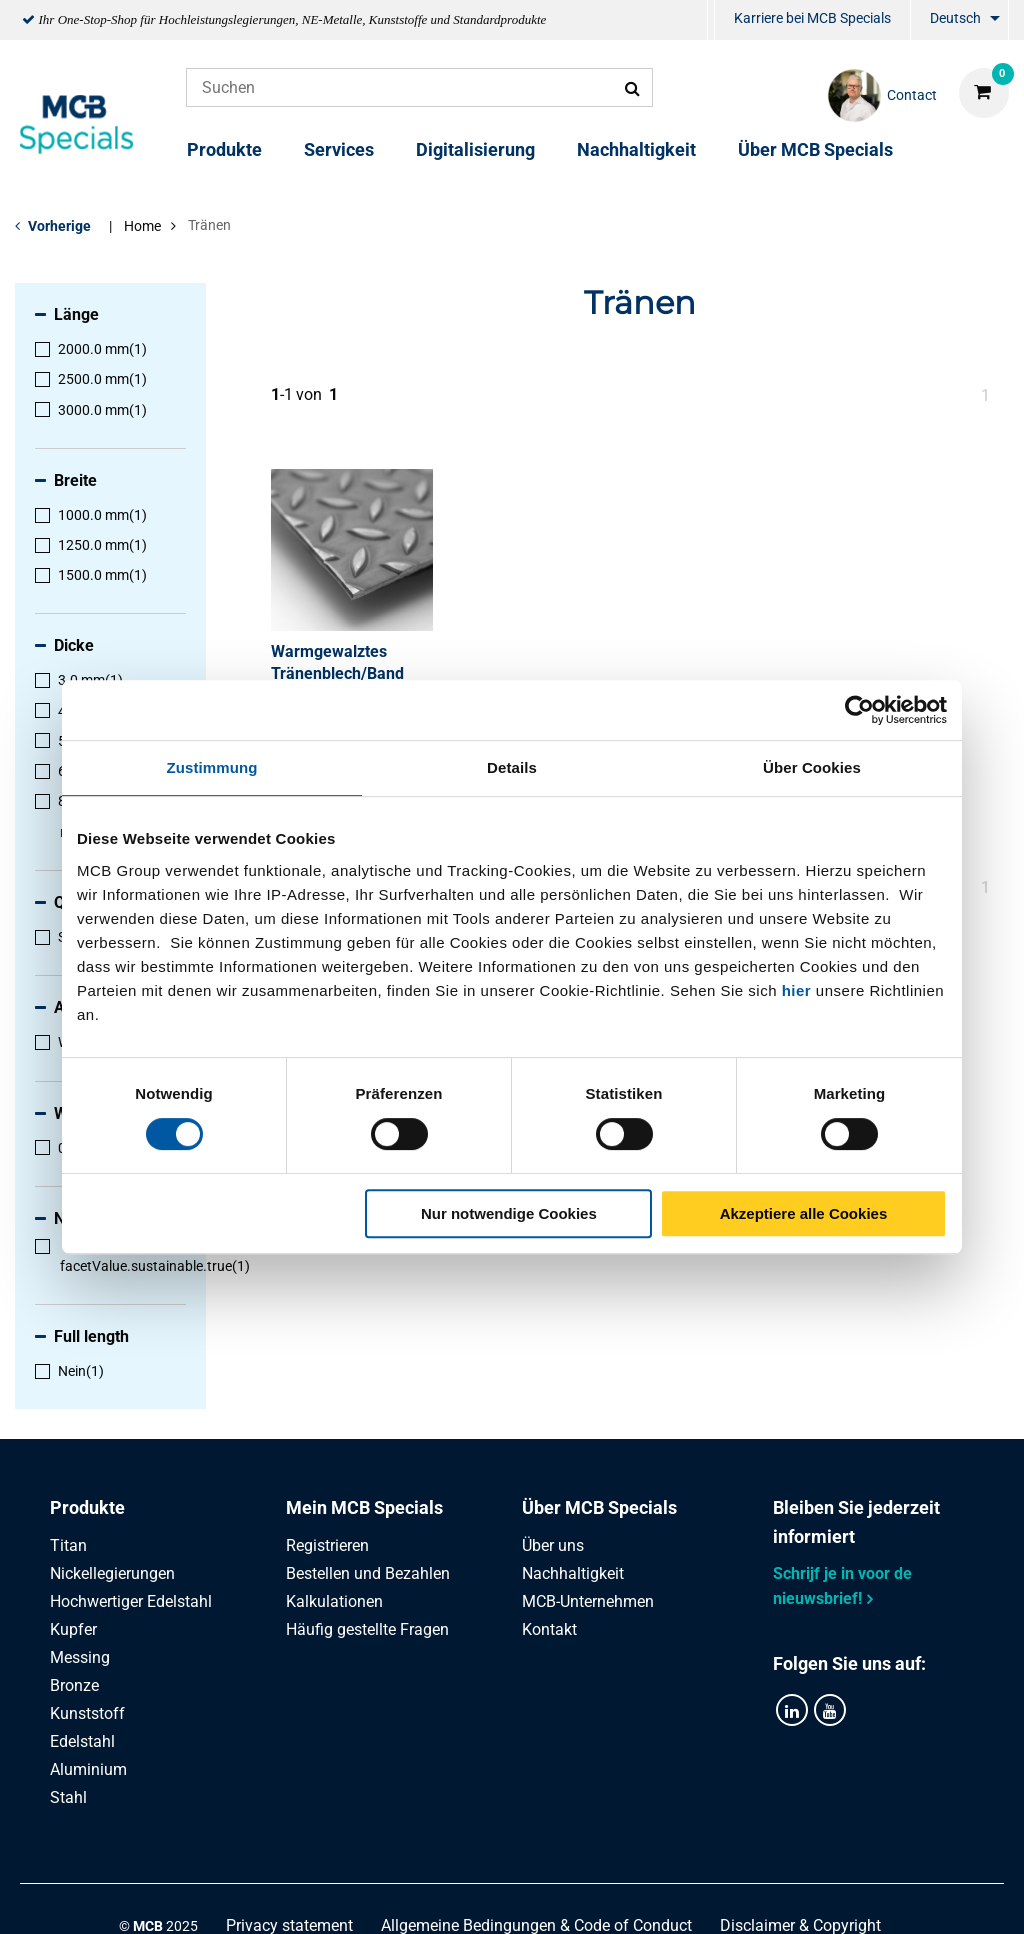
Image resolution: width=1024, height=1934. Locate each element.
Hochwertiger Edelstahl (131, 1601)
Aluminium (88, 1769)
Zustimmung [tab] (212, 767)
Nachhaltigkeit (636, 149)
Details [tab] (512, 767)
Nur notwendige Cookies (509, 1213)
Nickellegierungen (112, 1573)
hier (797, 990)
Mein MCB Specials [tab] (364, 1507)
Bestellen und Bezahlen (368, 1573)
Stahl (68, 1797)
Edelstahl (82, 1741)
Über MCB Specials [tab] (599, 1507)
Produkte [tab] (87, 1507)
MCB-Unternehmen (588, 1601)
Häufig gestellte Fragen (367, 1629)
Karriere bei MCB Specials (812, 18)
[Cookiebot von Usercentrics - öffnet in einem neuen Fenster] (859, 710)
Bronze (74, 1685)
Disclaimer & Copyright (800, 1896)
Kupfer (73, 1629)
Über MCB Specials (815, 149)
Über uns (553, 1545)
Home (142, 226)
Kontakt (549, 1629)
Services (339, 149)
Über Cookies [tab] (812, 767)
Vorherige (59, 226)
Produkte (224, 149)
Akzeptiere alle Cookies (804, 1213)
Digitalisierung (475, 149)
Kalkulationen (334, 1601)
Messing (80, 1657)
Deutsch (955, 18)
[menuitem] (711, 20)
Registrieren (327, 1545)
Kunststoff (87, 1713)
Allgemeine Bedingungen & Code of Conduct (536, 1896)
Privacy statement (289, 1896)
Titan (68, 1545)
